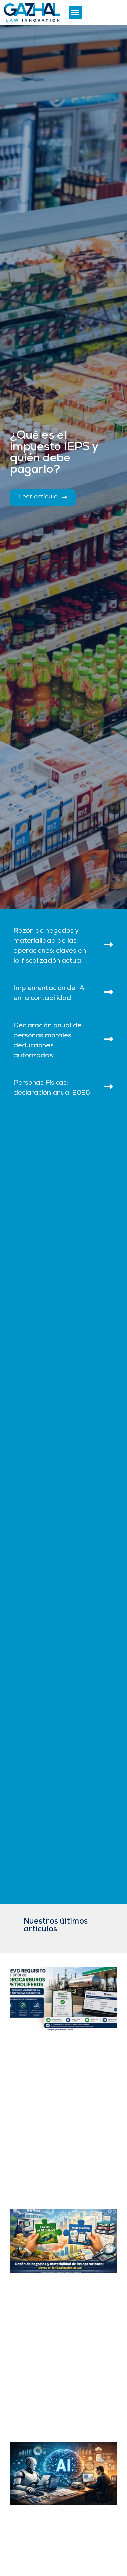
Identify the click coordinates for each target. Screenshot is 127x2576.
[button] (75, 12)
